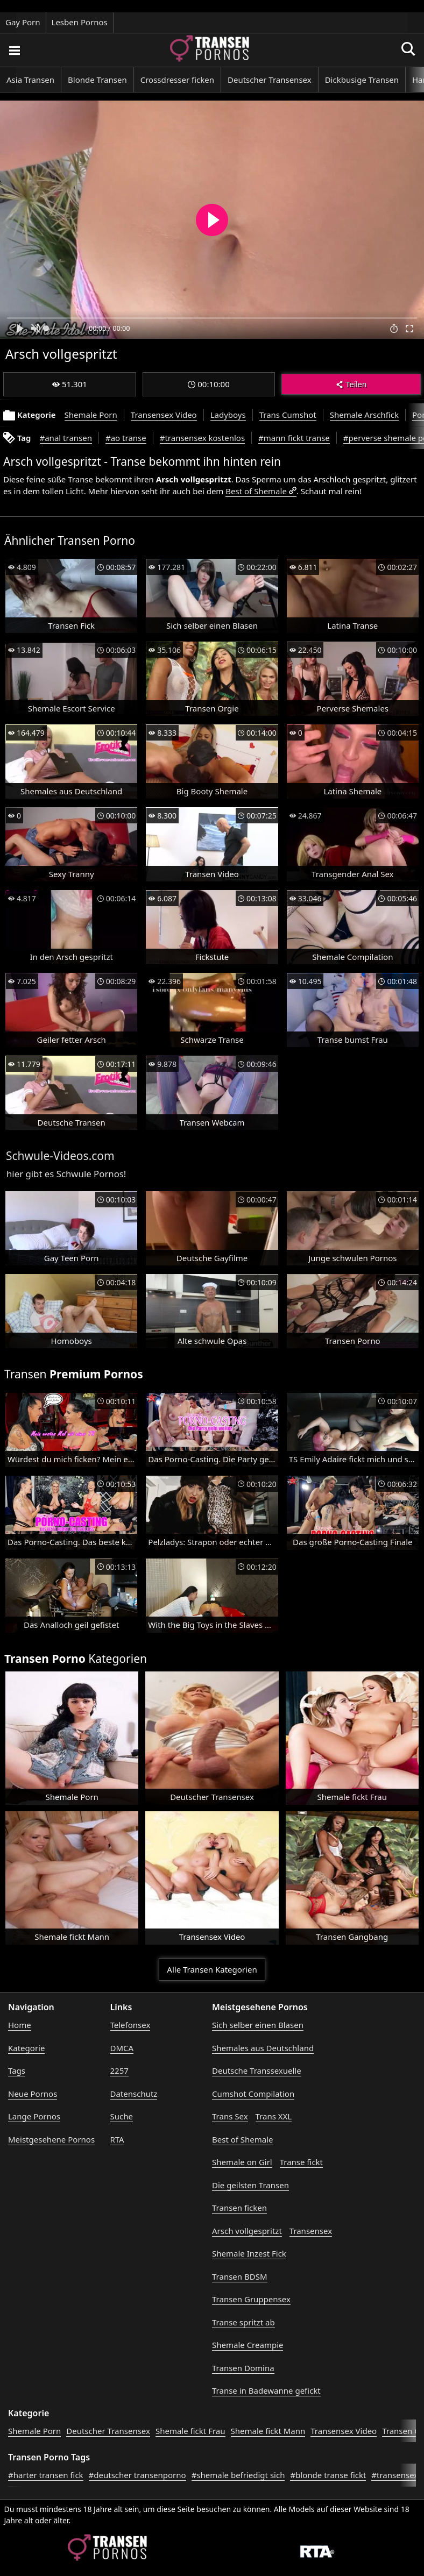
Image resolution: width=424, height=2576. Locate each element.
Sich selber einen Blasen (257, 2024)
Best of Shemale (256, 491)
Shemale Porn (91, 414)
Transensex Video (164, 414)
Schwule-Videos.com (60, 1155)
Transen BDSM (239, 2276)
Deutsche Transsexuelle (256, 2070)
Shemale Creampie (247, 2344)
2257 (119, 2070)
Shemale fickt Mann (268, 2430)
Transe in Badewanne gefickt (266, 2390)
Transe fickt (301, 2162)
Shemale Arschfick (364, 414)
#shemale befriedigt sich (238, 2475)
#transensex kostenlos (202, 437)
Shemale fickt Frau (190, 2430)
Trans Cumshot (287, 414)
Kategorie (26, 2048)
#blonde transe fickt (328, 2475)
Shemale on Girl (242, 2162)
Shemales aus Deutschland (263, 2048)
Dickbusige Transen (362, 79)
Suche (121, 2116)
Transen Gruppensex (251, 2299)
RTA (117, 2139)
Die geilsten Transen (250, 2185)
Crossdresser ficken (177, 79)
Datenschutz (134, 2093)
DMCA (122, 2048)
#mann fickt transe (294, 437)
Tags (16, 2070)
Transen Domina (243, 2367)
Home (19, 2024)
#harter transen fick (45, 2475)
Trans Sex (230, 2116)
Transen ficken (239, 2207)
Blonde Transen (97, 79)
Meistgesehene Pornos (51, 2139)
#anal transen (66, 437)
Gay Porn (22, 22)
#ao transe (125, 437)
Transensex (310, 2230)
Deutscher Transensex (270, 79)
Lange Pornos (34, 2116)
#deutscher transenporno (137, 2475)
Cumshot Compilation (253, 2093)
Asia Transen (30, 79)
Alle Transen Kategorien (212, 1969)
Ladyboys (228, 414)
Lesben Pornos (80, 22)
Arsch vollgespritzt (247, 2230)
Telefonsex (130, 2024)
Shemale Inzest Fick (249, 2253)
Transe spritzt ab (243, 2322)
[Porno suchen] (14, 50)
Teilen (351, 384)
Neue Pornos (32, 2093)
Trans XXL (274, 2116)
